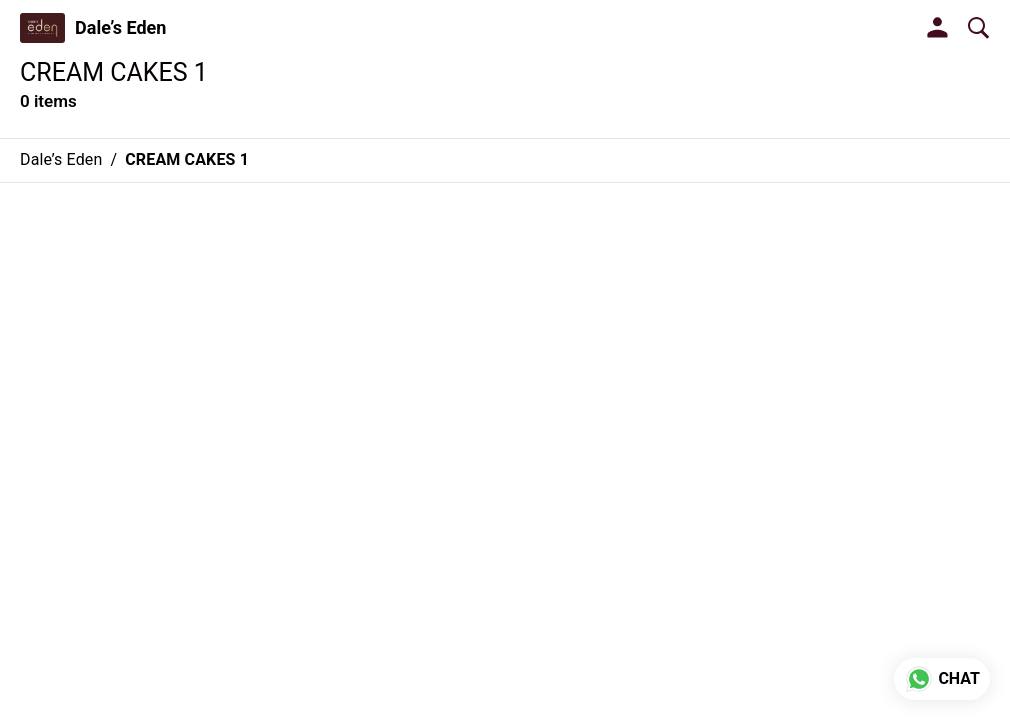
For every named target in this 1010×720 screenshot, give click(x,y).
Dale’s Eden (120, 28)
